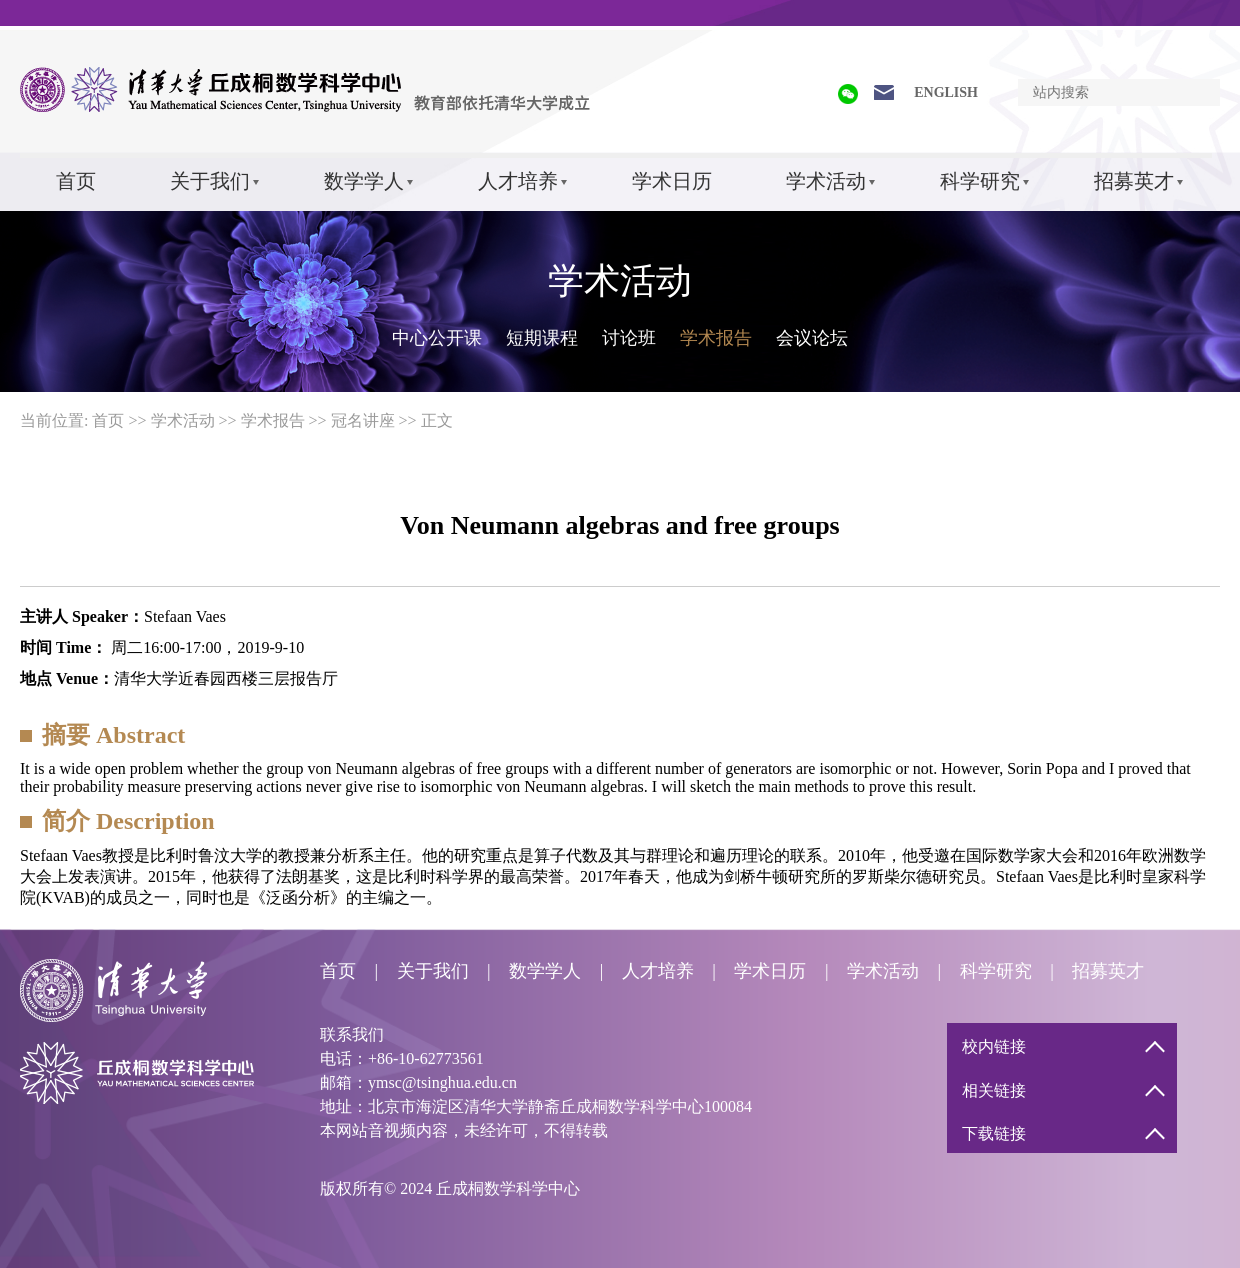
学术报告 (716, 338)
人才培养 (518, 181)
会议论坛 (812, 338)
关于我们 (210, 181)
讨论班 (629, 338)
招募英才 (1134, 181)
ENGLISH (946, 92)
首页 (76, 181)
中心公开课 (437, 338)
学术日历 (672, 181)
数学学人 (364, 181)
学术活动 (826, 181)
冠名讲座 (363, 420)
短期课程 (542, 338)
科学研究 (980, 181)
